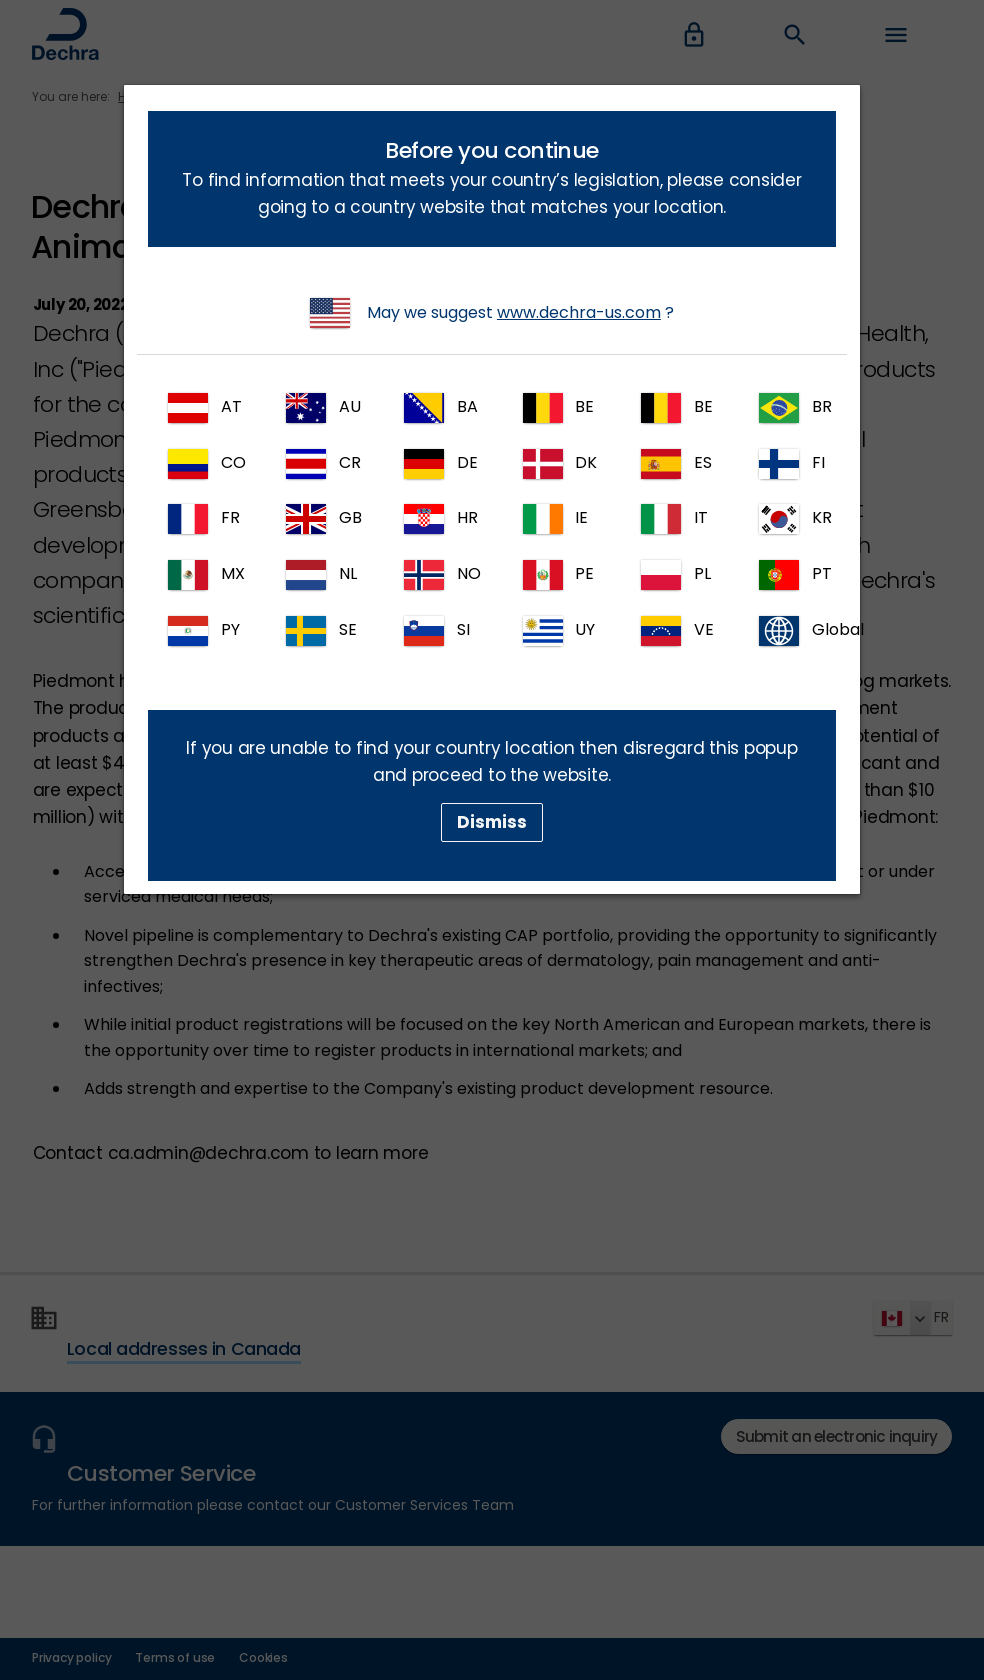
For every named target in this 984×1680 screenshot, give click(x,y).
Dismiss (492, 822)
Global (797, 631)
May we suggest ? (492, 313)
